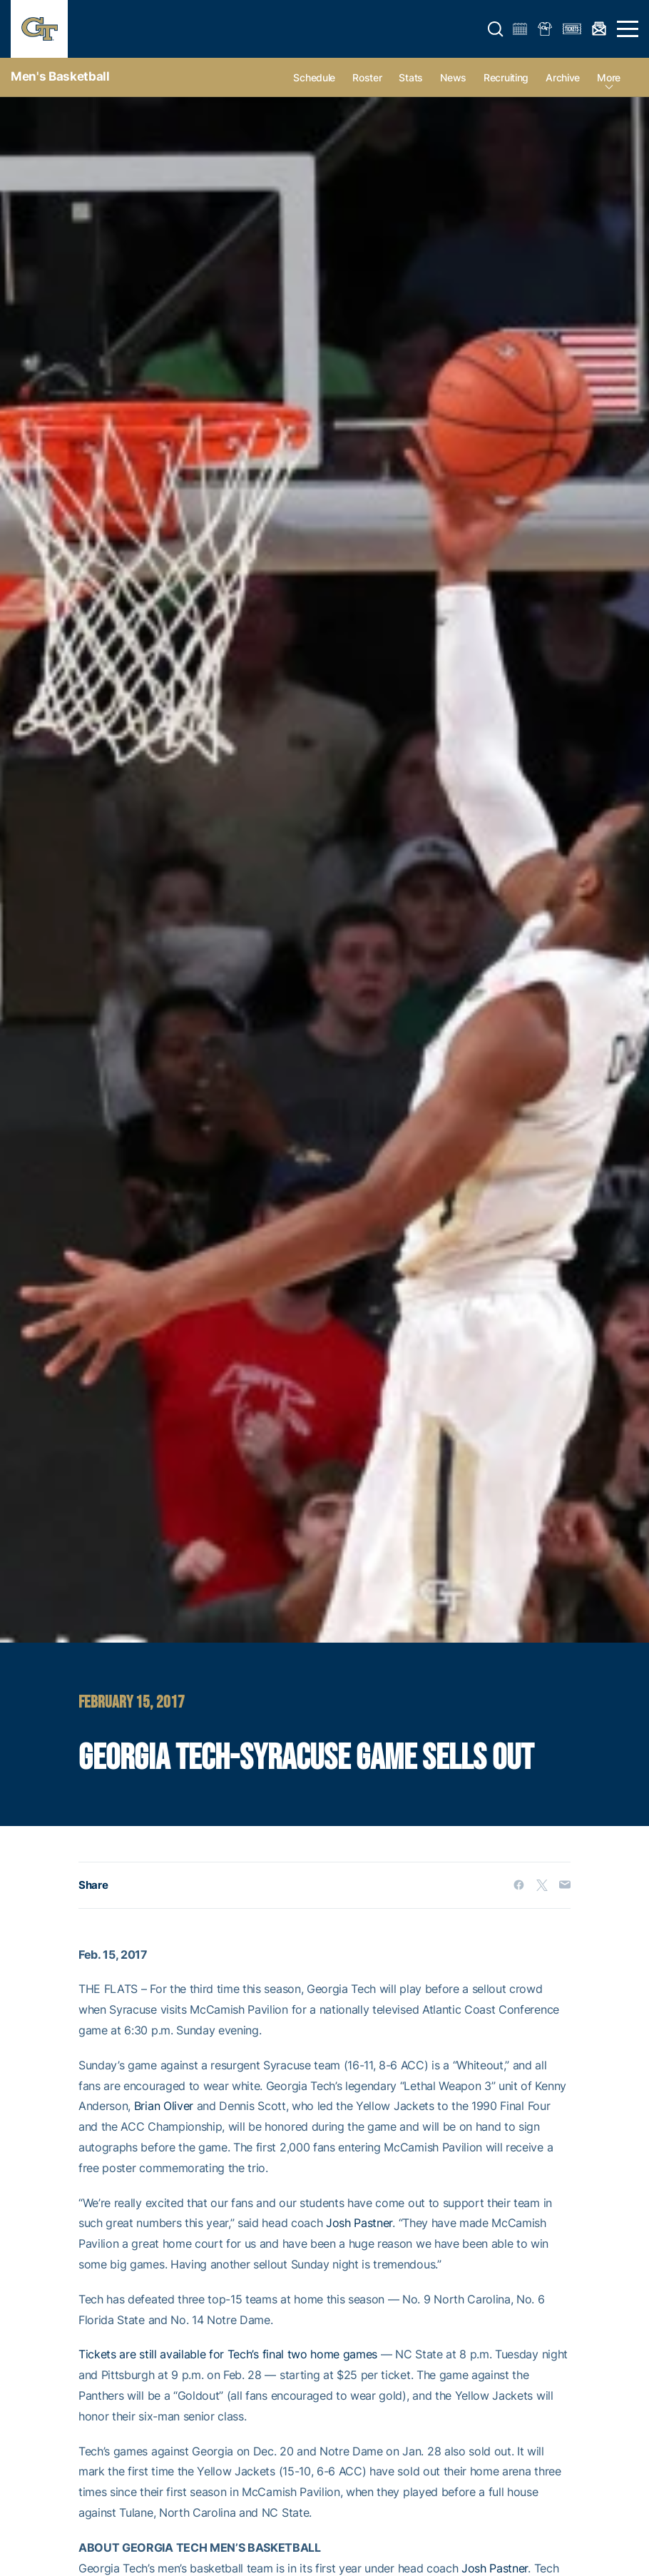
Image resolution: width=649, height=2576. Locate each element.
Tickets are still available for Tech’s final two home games (227, 2354)
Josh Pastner (359, 2223)
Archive (563, 77)
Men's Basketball (60, 76)
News (453, 77)
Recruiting (506, 77)
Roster (367, 77)
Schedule (314, 77)
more (608, 77)
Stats (411, 77)
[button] (496, 29)
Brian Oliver (163, 2106)
